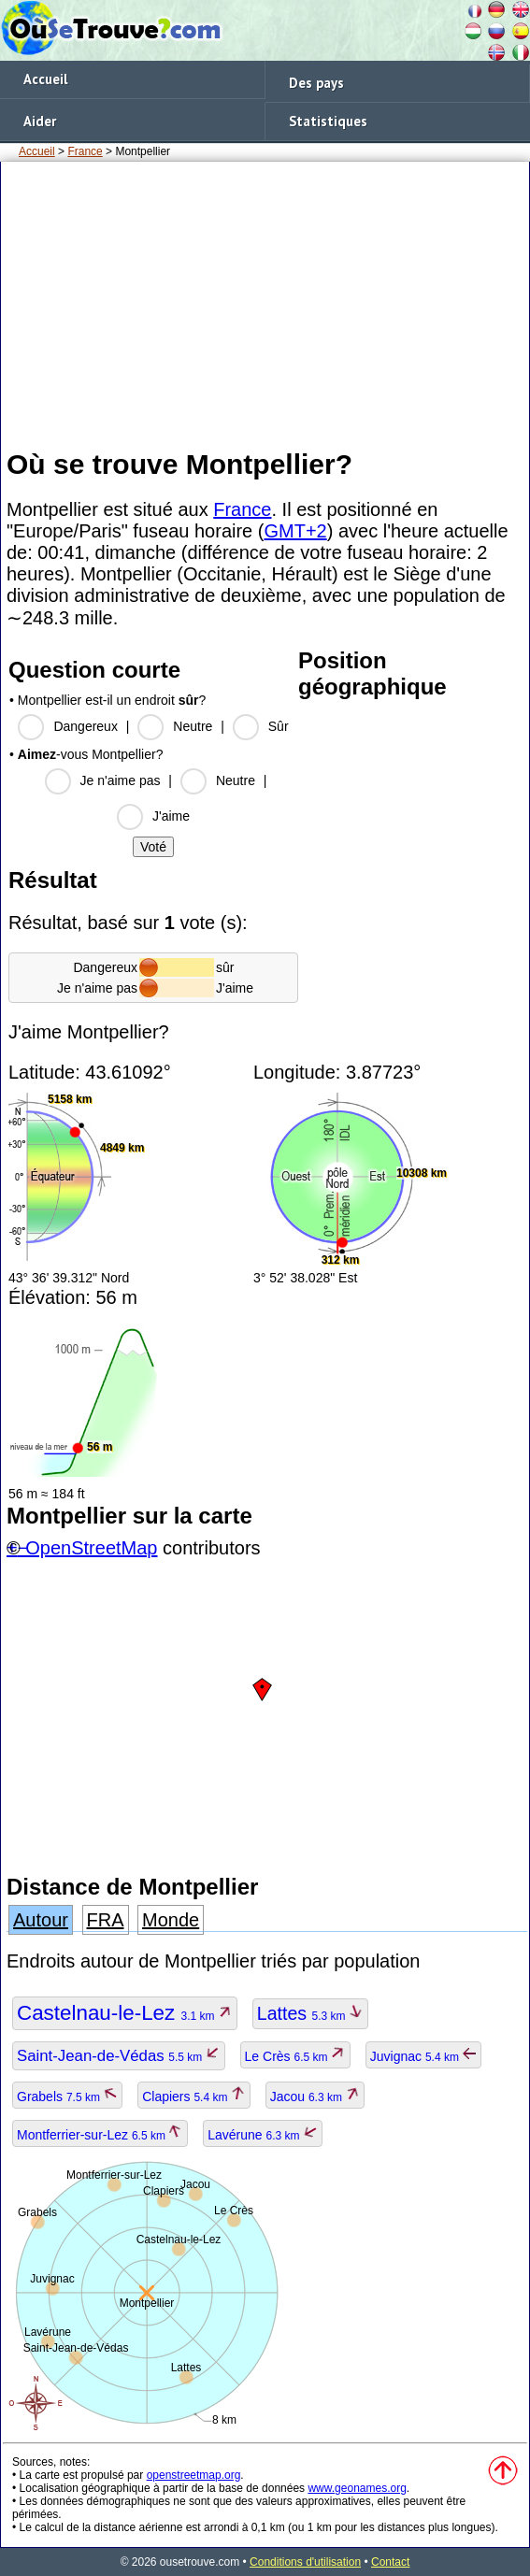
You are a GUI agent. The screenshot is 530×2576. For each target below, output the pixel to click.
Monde (170, 1920)
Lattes (310, 2013)
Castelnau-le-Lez (125, 2013)
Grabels (67, 2096)
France (84, 151)
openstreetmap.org (194, 2475)
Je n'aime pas (120, 780)
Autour (40, 1920)
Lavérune (263, 2134)
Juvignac (424, 2056)
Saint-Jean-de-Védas (119, 2056)
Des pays (316, 83)
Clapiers (194, 2096)
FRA (105, 1920)
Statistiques (328, 121)
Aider (39, 121)
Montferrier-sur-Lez (100, 2134)
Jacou (315, 2096)
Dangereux (85, 726)
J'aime (171, 816)
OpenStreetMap (91, 1548)
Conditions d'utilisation (305, 2562)
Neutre (192, 726)
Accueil (45, 79)
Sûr (278, 726)
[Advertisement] (265, 304)
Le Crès (295, 2056)
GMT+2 (295, 531)
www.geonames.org (357, 2488)
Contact (390, 2562)
